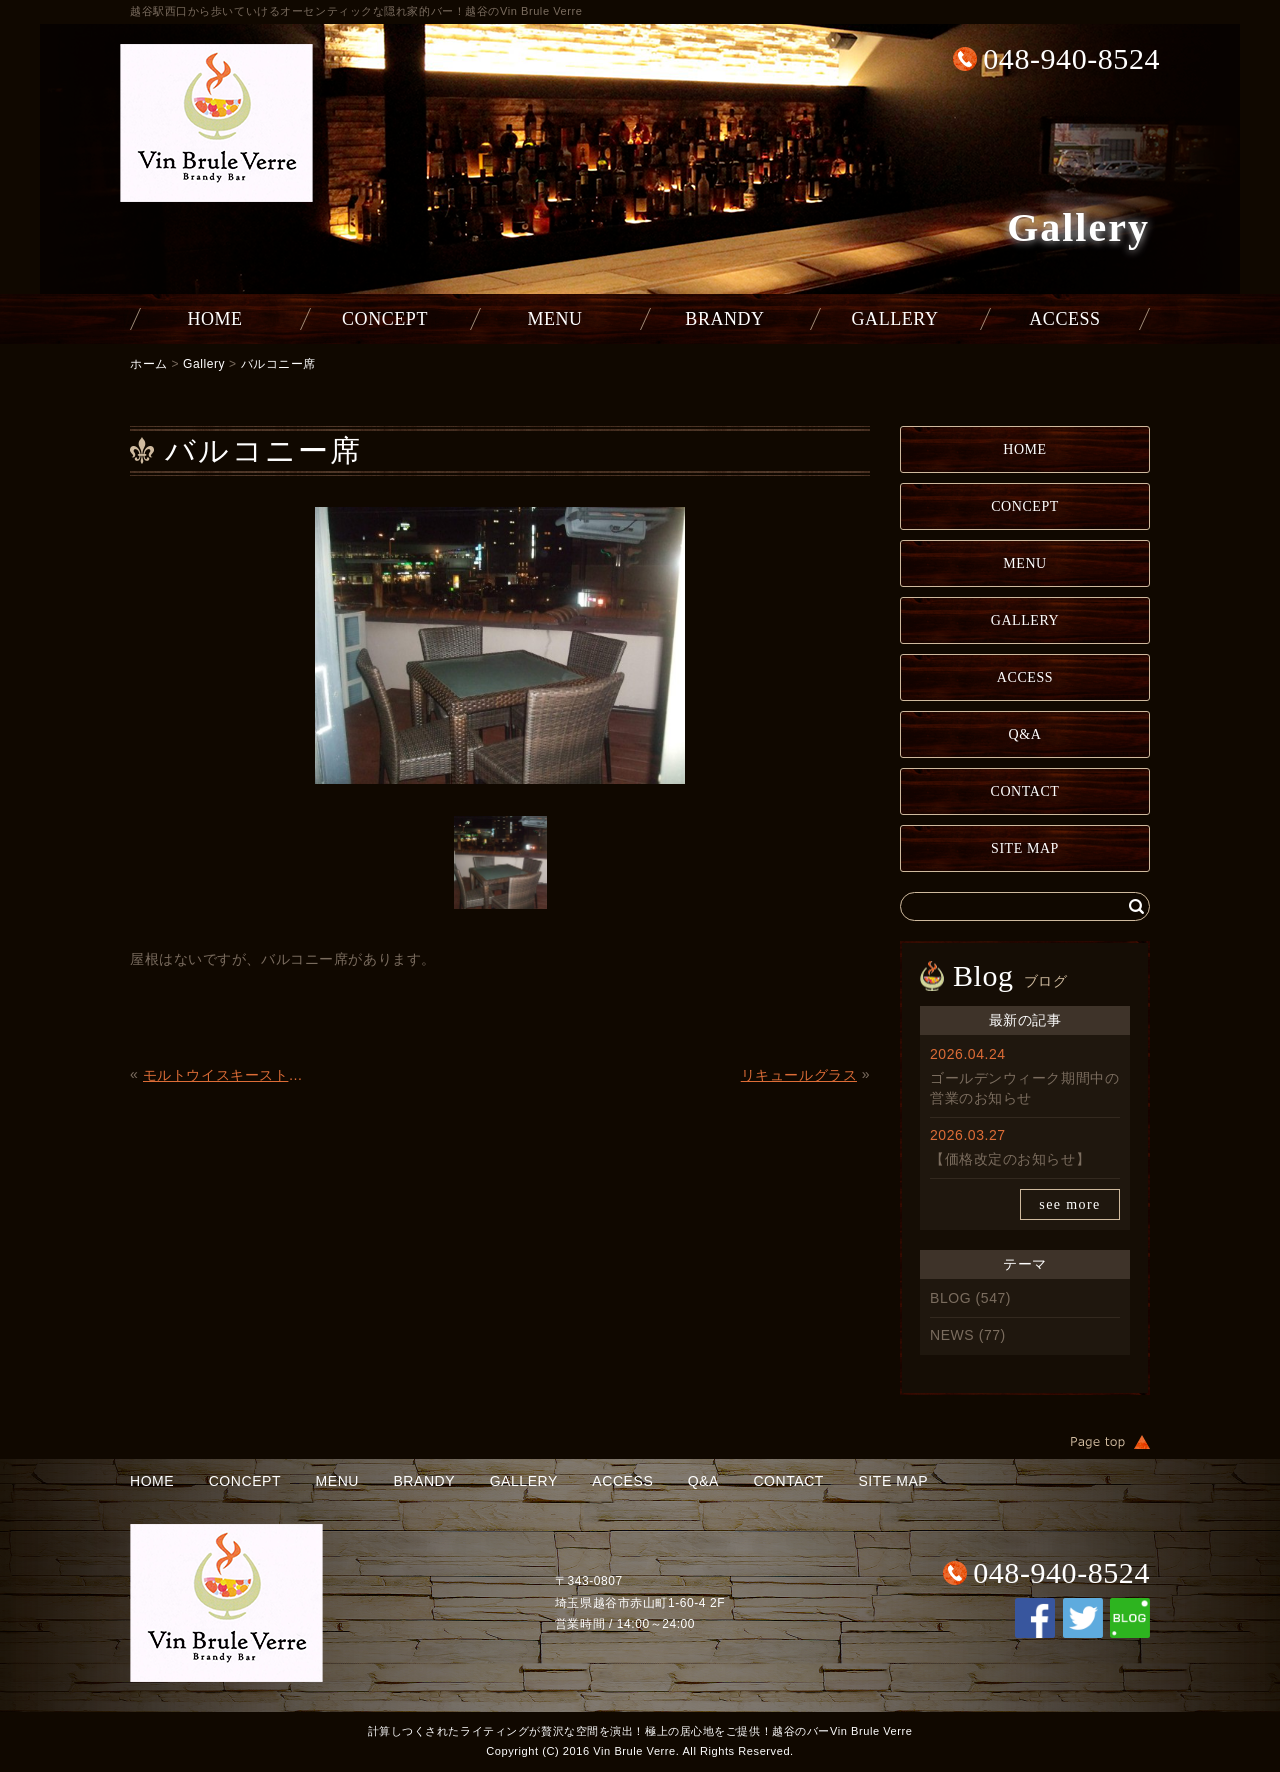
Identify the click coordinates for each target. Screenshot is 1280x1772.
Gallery (204, 364)
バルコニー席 (278, 364)
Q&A (1025, 734)
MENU (554, 319)
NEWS (952, 1335)
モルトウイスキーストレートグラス (228, 1075)
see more (1069, 1204)
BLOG (950, 1298)
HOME (214, 319)
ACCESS (1064, 319)
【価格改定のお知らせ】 (1010, 1159)
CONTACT (1025, 791)
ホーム (149, 364)
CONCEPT (385, 319)
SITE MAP (1025, 848)
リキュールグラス (799, 1075)
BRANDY (724, 319)
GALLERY (895, 319)
